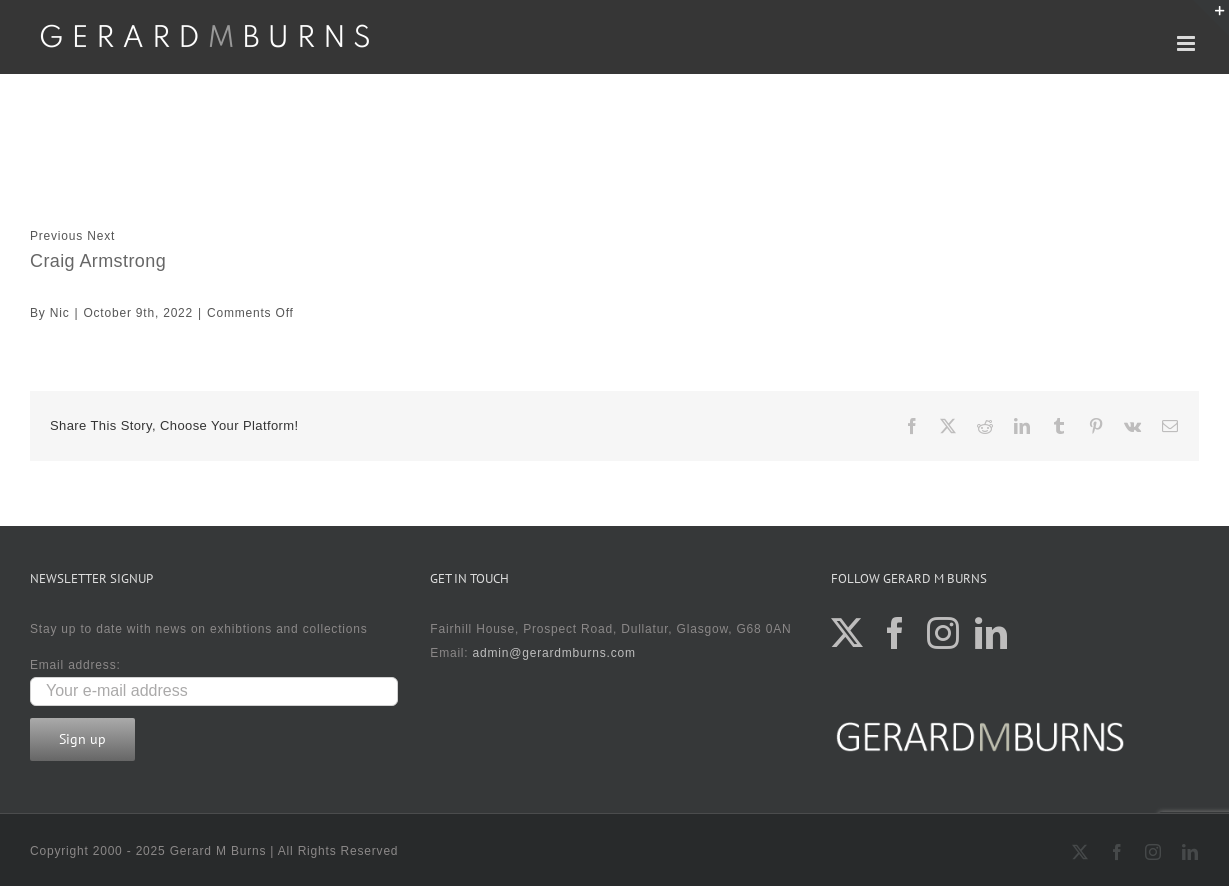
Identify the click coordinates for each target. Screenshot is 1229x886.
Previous (56, 236)
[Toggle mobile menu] (1188, 43)
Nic (60, 313)
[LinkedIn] (991, 633)
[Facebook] (895, 633)
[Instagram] (943, 633)
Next (101, 236)
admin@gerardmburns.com (554, 653)
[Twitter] (847, 633)
